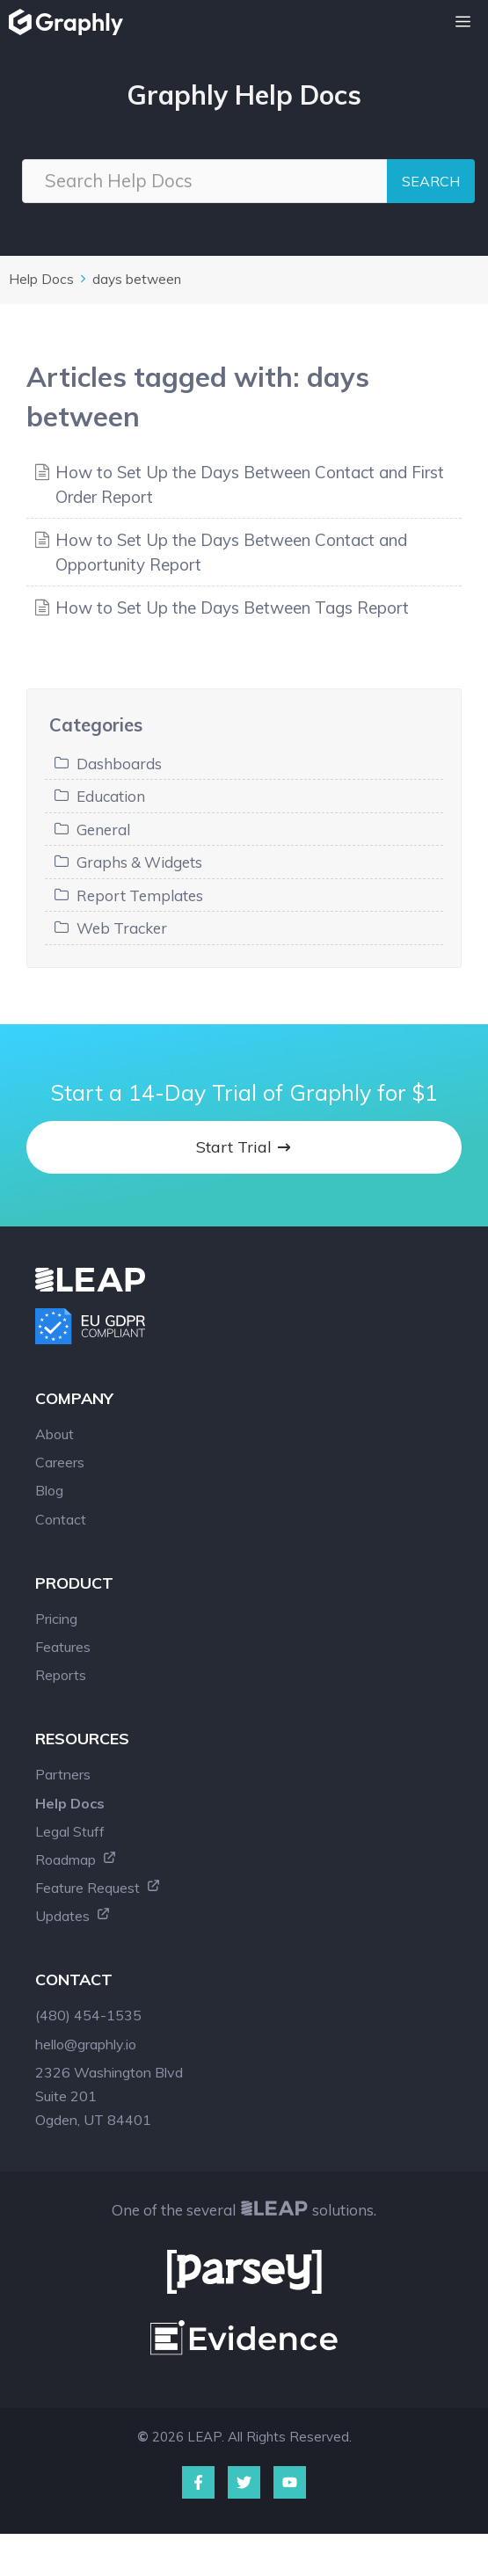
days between (136, 279)
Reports (60, 1675)
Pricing (56, 1618)
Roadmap (76, 1859)
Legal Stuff (70, 1831)
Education (110, 796)
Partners (63, 1774)
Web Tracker (121, 928)
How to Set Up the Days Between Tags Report (232, 607)
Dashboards (119, 763)
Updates (73, 1916)
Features (63, 1646)
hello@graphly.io (85, 2044)
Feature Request (98, 1887)
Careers (59, 1462)
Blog (49, 1490)
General (103, 829)
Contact (60, 1519)
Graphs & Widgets (139, 862)
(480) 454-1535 (88, 2015)
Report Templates (139, 895)
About (54, 1434)
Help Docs (41, 279)
